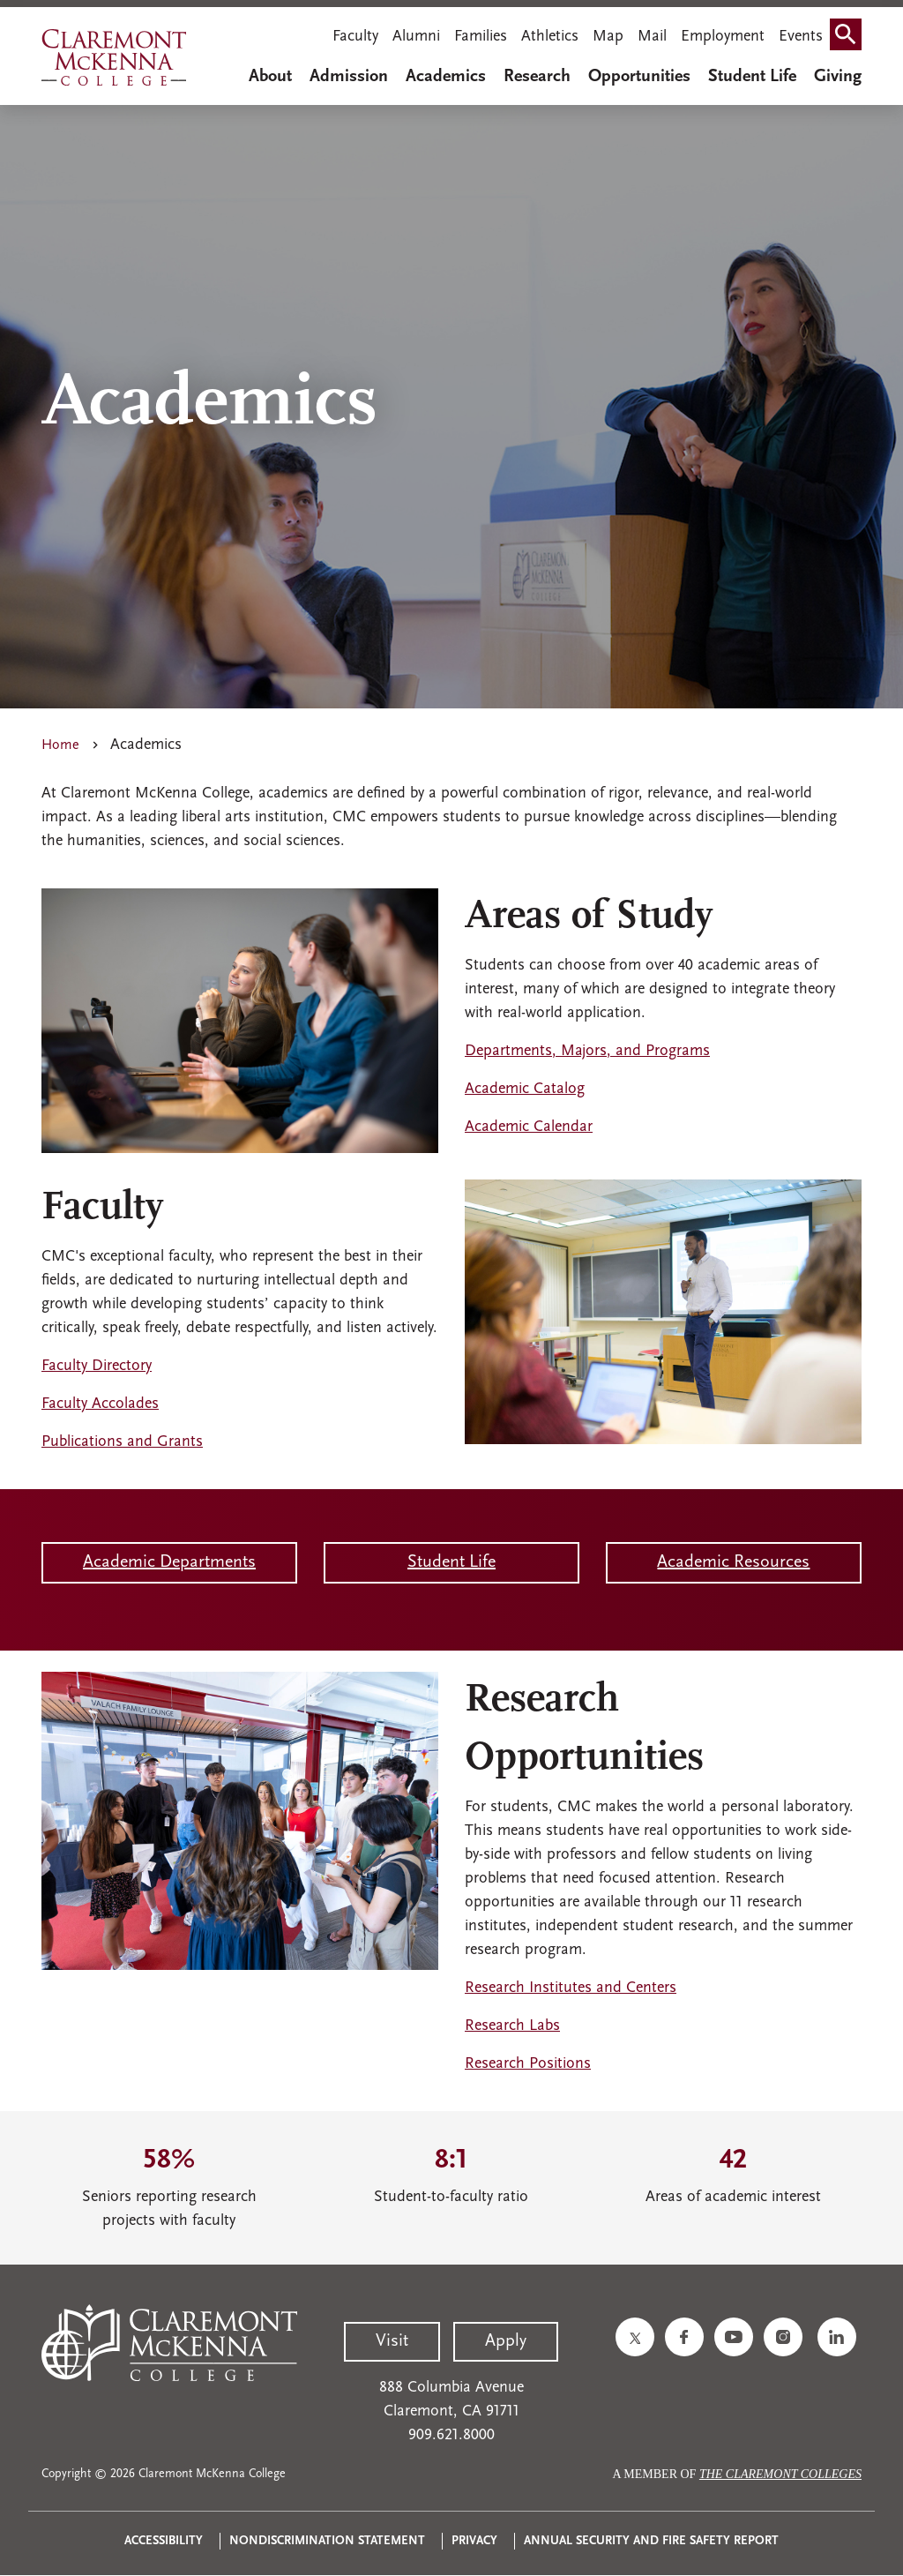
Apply (505, 2341)
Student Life (752, 77)
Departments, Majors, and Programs (587, 1051)
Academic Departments (169, 1562)
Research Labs (512, 2026)
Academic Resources (733, 1562)
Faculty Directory (96, 1366)
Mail (652, 36)
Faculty (355, 36)
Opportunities (639, 77)
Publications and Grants (122, 1442)
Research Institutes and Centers (570, 1988)
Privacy (474, 2541)
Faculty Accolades (100, 1404)
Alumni (416, 36)
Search (849, 38)
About (270, 77)
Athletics (549, 36)
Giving (838, 77)
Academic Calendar (529, 1127)
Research (537, 77)
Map (608, 36)
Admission (349, 77)
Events (801, 36)
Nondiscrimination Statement (327, 2541)
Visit (392, 2341)
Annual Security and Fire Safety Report (651, 2541)
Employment (723, 36)
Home (60, 745)
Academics (446, 77)
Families (480, 36)
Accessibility (163, 2541)
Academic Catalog (525, 1089)
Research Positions (528, 2064)
